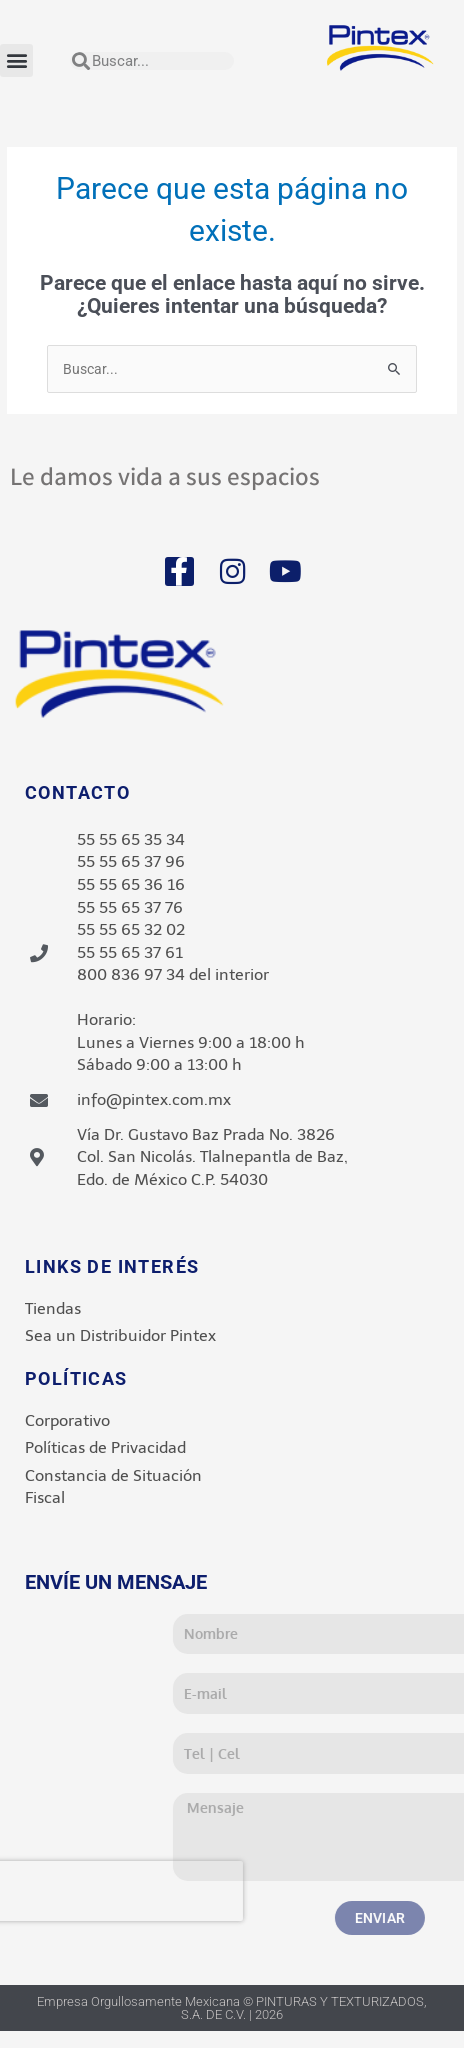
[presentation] (246, 1891)
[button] (16, 60)
